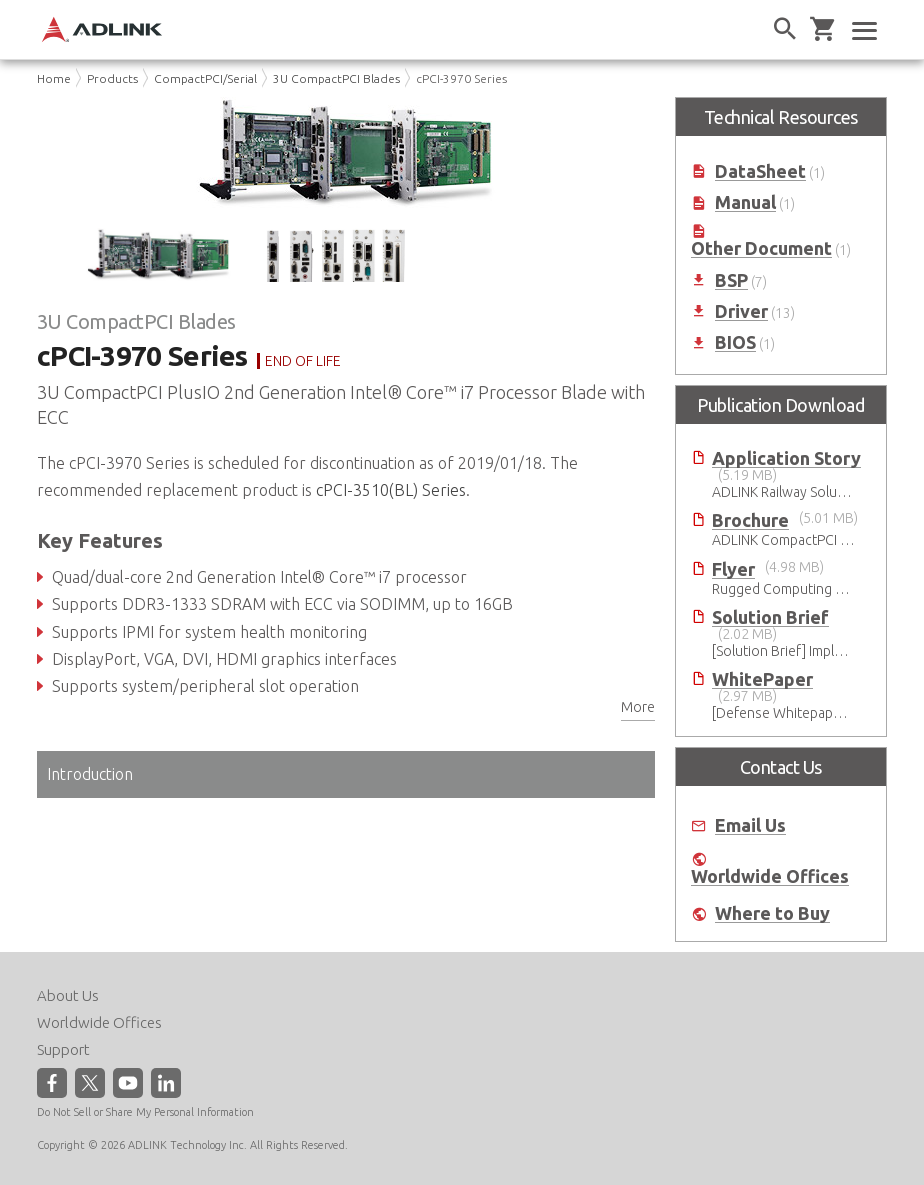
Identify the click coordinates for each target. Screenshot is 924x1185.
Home (54, 78)
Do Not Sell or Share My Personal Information (145, 1112)
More (638, 707)
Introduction (90, 774)
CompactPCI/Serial (205, 78)
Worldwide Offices (770, 876)
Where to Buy (772, 913)
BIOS (735, 342)
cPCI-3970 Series (461, 78)
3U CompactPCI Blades (336, 78)
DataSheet (760, 171)
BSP (731, 280)
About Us (68, 995)
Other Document (761, 248)
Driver (741, 311)
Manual (745, 202)
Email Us (750, 825)
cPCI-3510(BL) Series (391, 490)
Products (112, 78)
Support (63, 1049)
